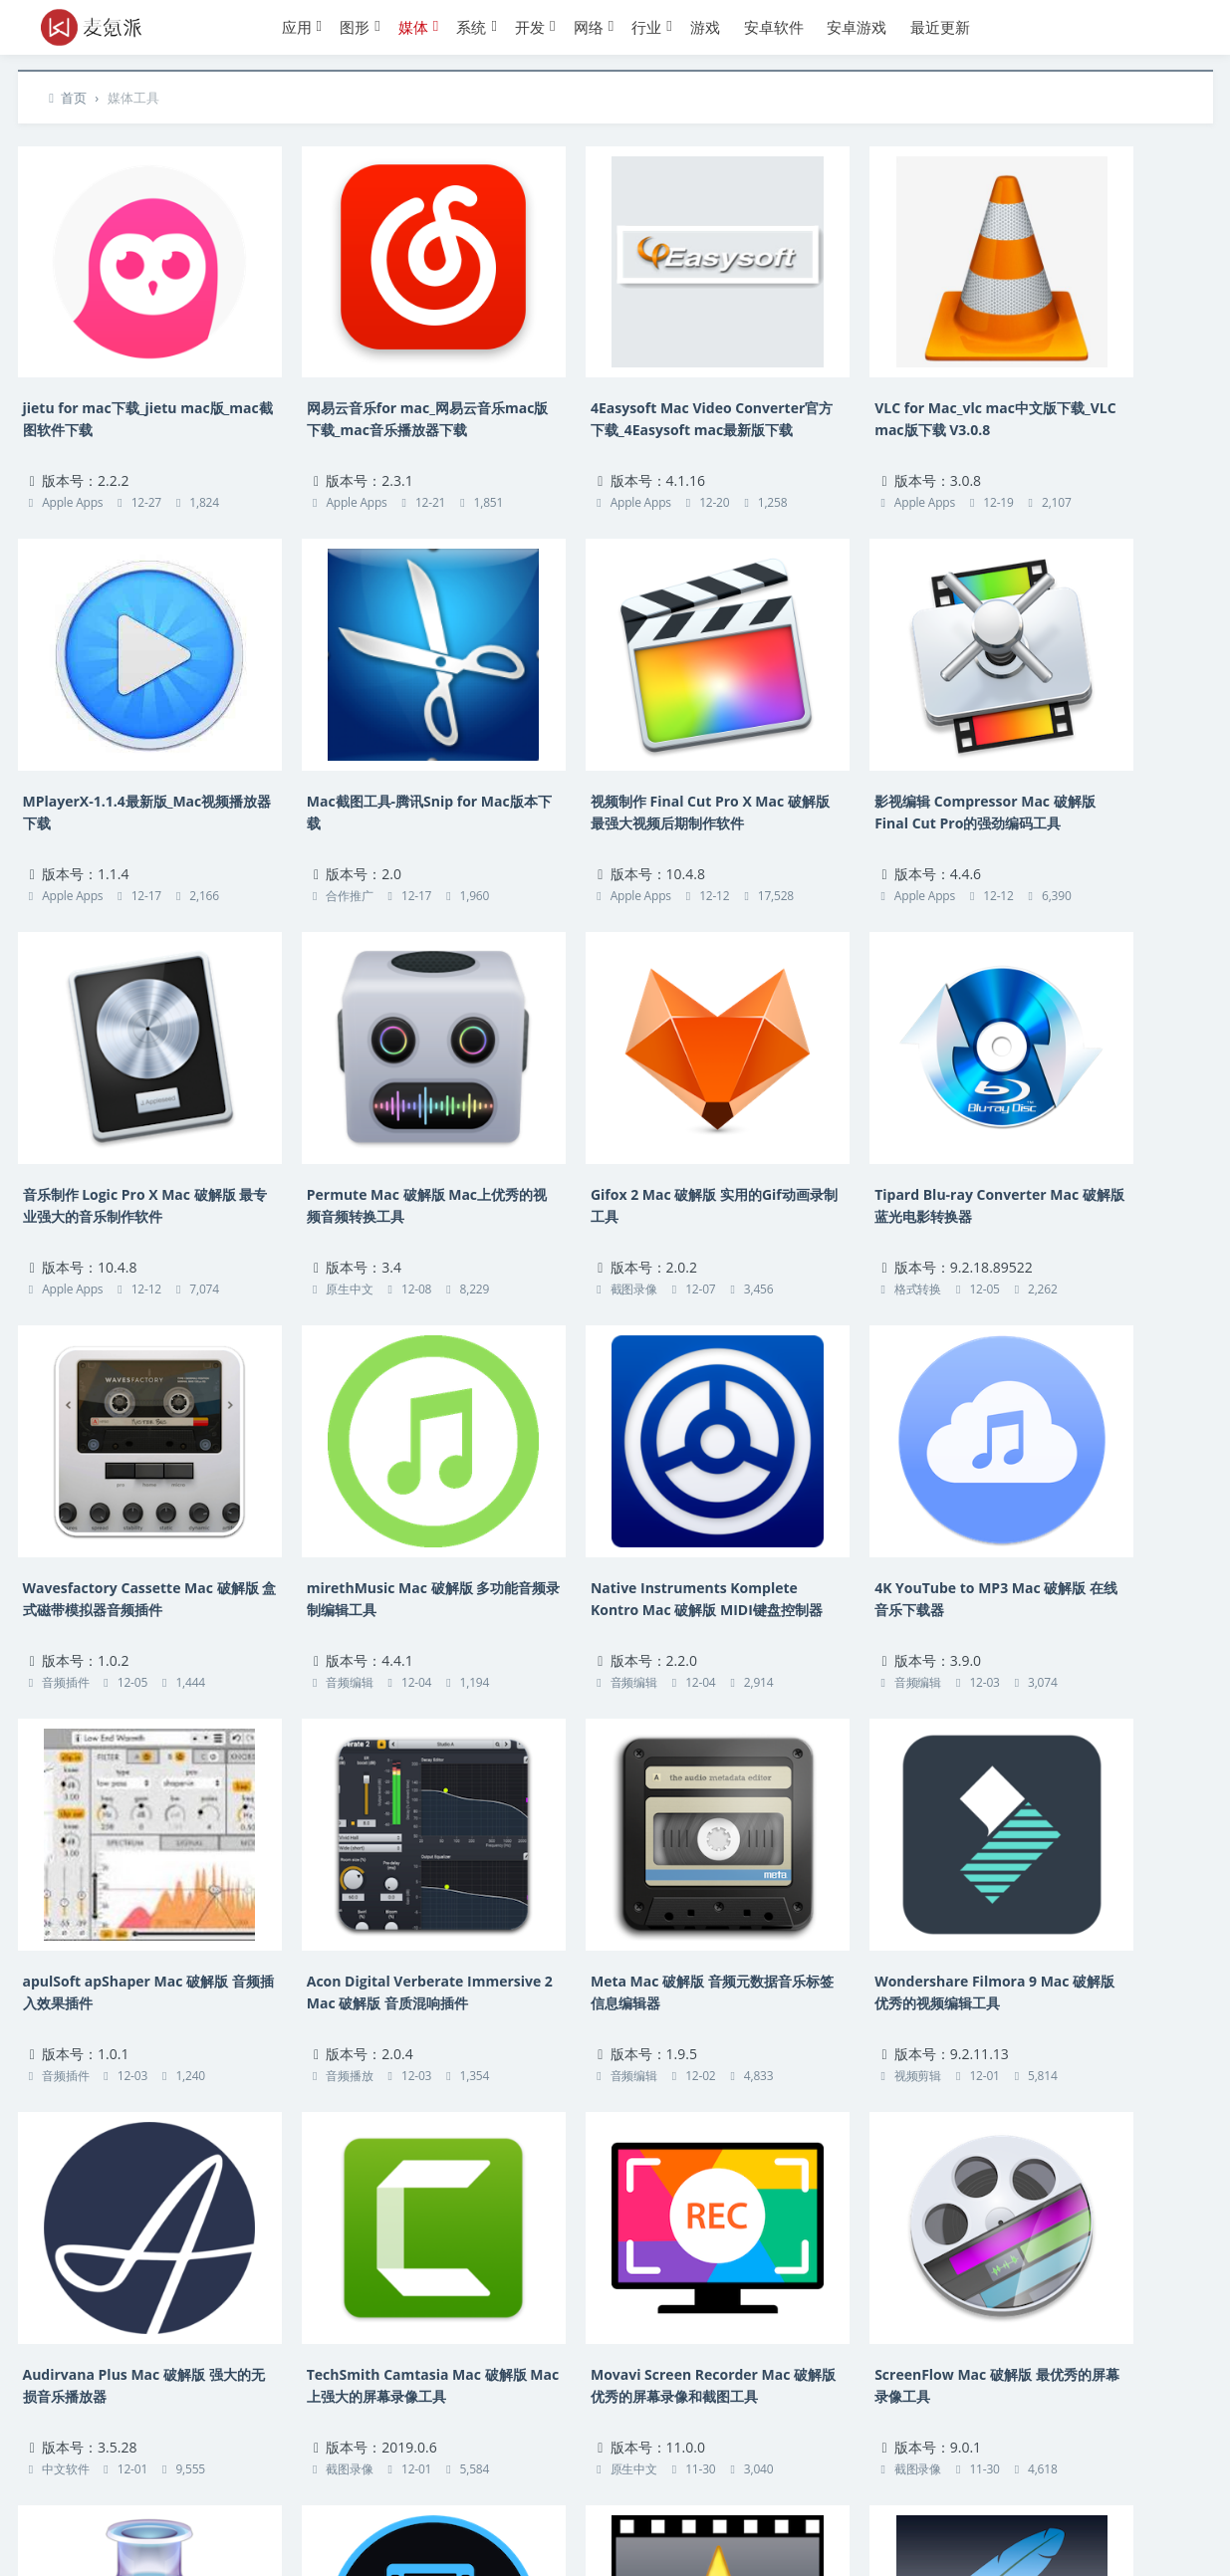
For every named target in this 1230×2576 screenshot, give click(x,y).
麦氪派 (214, 2533)
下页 (729, 2349)
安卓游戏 (856, 27)
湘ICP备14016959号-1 (308, 2533)
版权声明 (135, 2492)
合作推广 (65, 830)
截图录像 (65, 1191)
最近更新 (940, 27)
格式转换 (308, 1191)
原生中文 (1037, 830)
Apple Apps (72, 469)
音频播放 (551, 1552)
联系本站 (63, 2492)
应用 (297, 27)
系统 (471, 27)
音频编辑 (794, 1191)
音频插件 (551, 1191)
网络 (589, 27)
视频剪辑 (1037, 1552)
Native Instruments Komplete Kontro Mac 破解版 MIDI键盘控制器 (1098, 1118)
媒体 (413, 27)
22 (659, 2349)
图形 (354, 27)
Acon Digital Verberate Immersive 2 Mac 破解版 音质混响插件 (613, 1479)
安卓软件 (774, 27)
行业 (646, 27)
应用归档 (282, 2492)
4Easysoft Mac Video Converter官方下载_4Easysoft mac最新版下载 (607, 396)
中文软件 (65, 1913)
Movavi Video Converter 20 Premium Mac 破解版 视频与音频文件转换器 (123, 2202)
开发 (530, 27)
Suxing (533, 2533)
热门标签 (209, 2492)
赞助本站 (355, 2492)
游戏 (705, 27)
